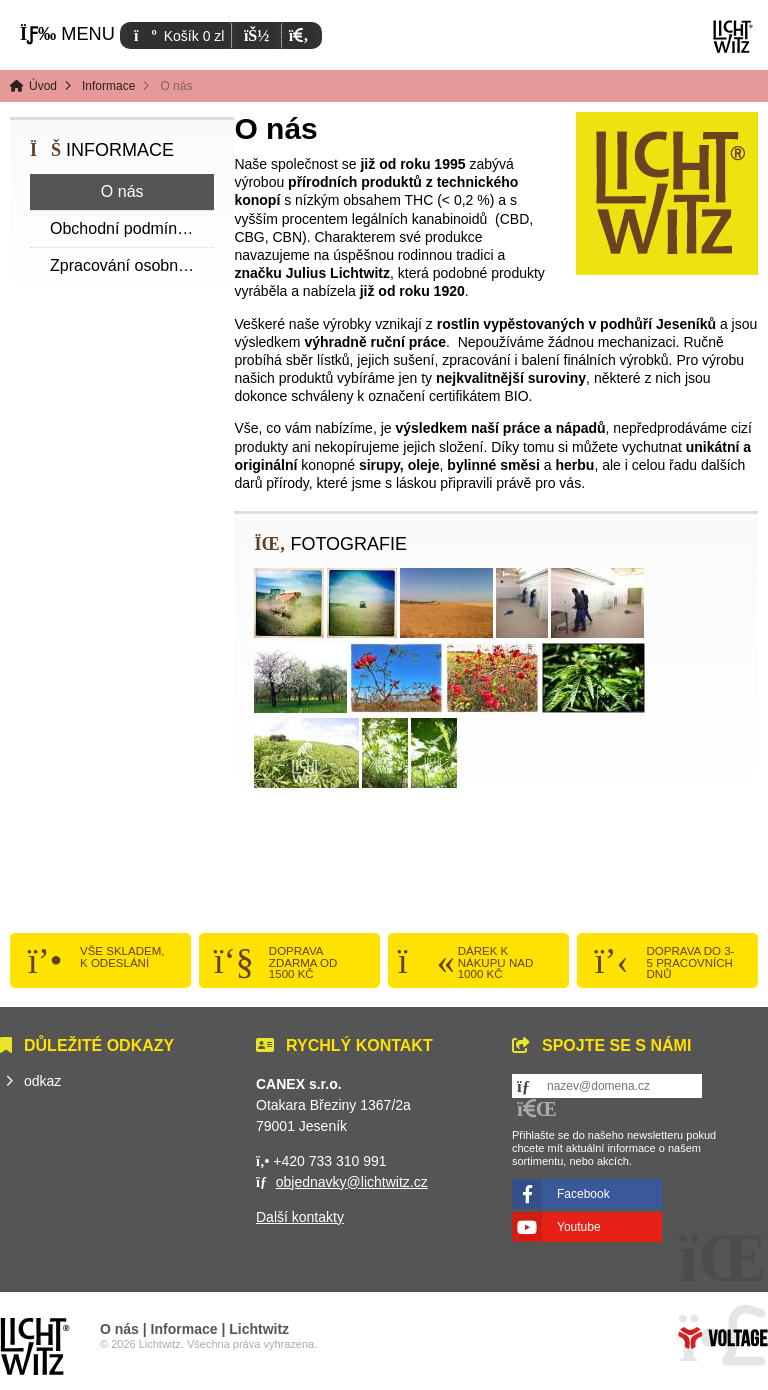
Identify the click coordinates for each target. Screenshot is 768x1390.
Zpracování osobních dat (132, 265)
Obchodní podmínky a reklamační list (132, 228)
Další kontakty (300, 1217)
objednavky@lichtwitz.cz (352, 1182)
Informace (108, 86)
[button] (298, 35)
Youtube (579, 1227)
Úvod (733, 36)
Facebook (583, 1194)
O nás (122, 191)
